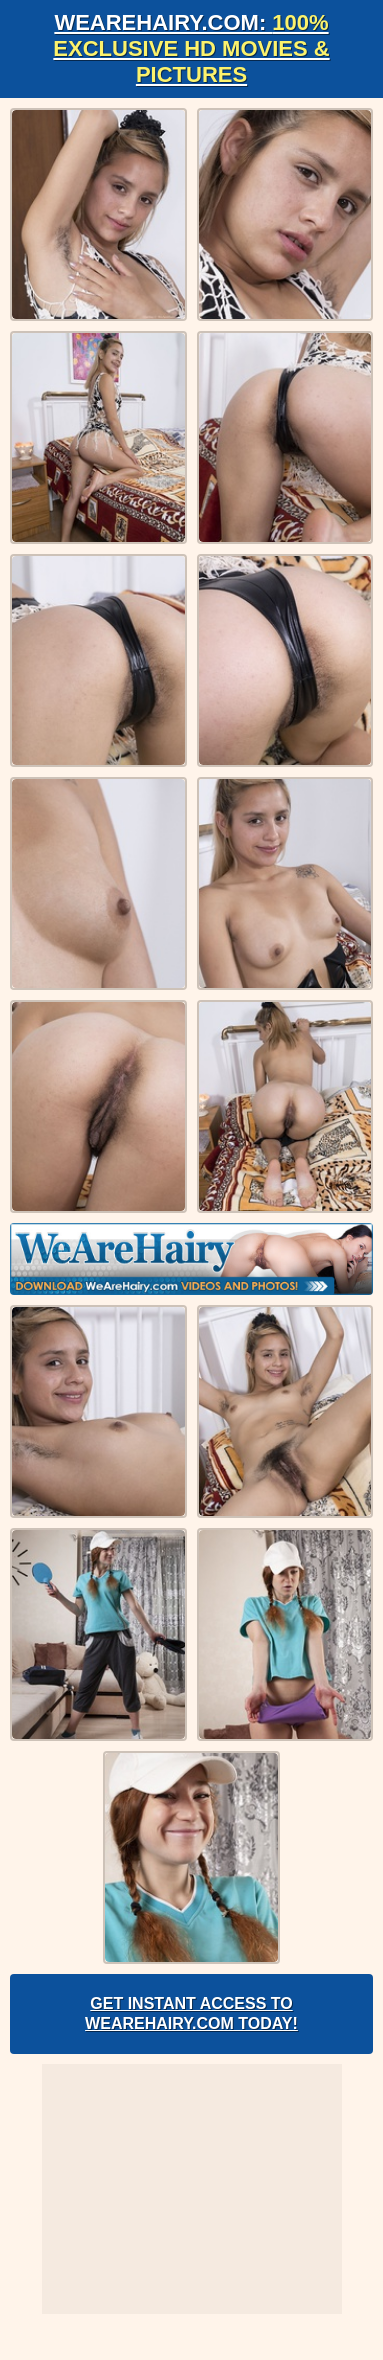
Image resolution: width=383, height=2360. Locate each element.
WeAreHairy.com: (191, 48)
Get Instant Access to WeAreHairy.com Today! (191, 2013)
